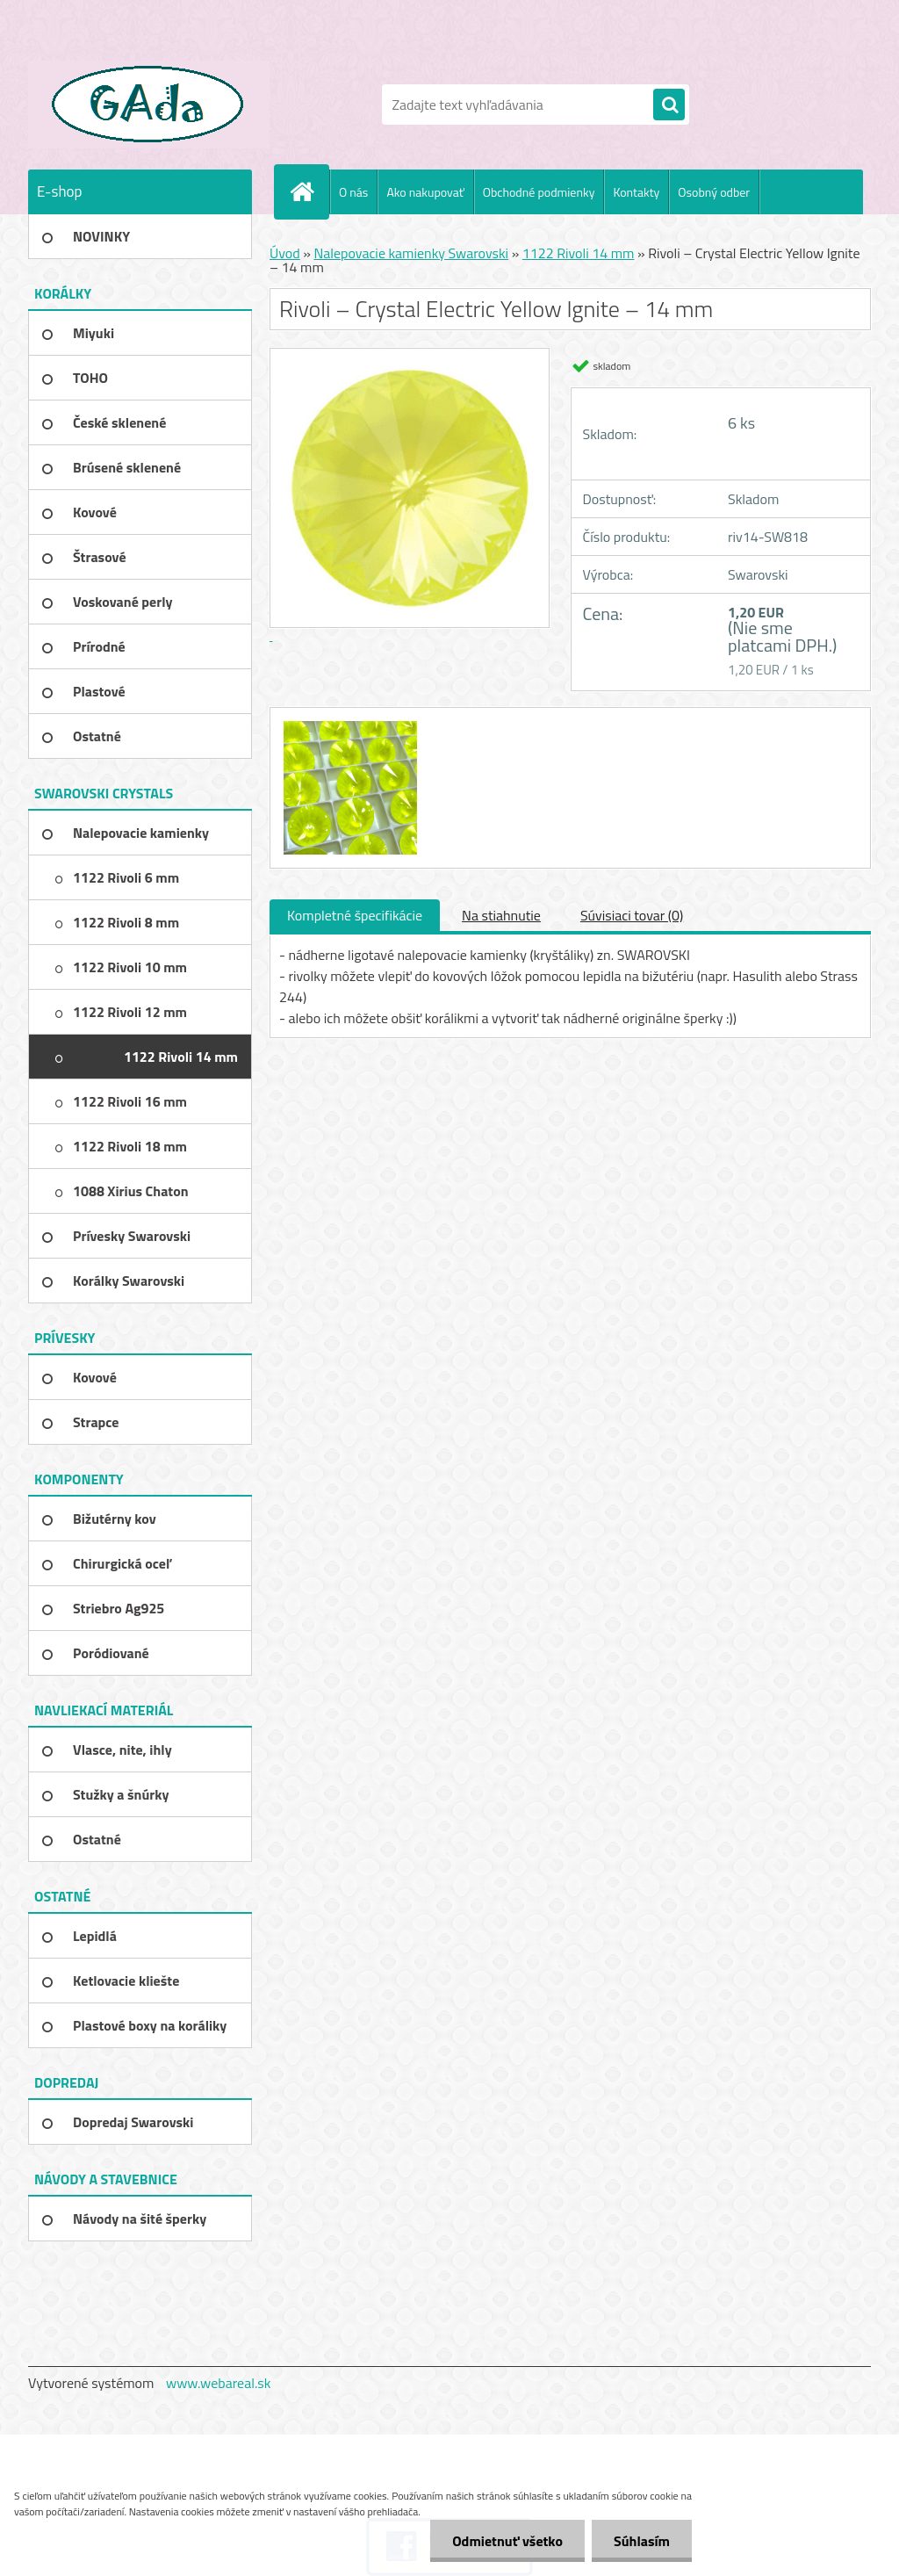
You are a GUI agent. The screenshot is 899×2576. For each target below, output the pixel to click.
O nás (353, 192)
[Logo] (149, 104)
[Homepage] (309, 191)
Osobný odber (714, 192)
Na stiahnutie (501, 915)
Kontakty (636, 192)
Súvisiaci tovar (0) (631, 915)
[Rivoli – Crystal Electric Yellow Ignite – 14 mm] (348, 723)
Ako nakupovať (425, 192)
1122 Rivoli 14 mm (578, 252)
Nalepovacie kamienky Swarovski (410, 252)
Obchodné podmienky (539, 192)
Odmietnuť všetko (507, 2540)
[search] (669, 105)
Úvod (285, 252)
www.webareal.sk (218, 2382)
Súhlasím (642, 2540)
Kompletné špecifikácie (354, 915)
